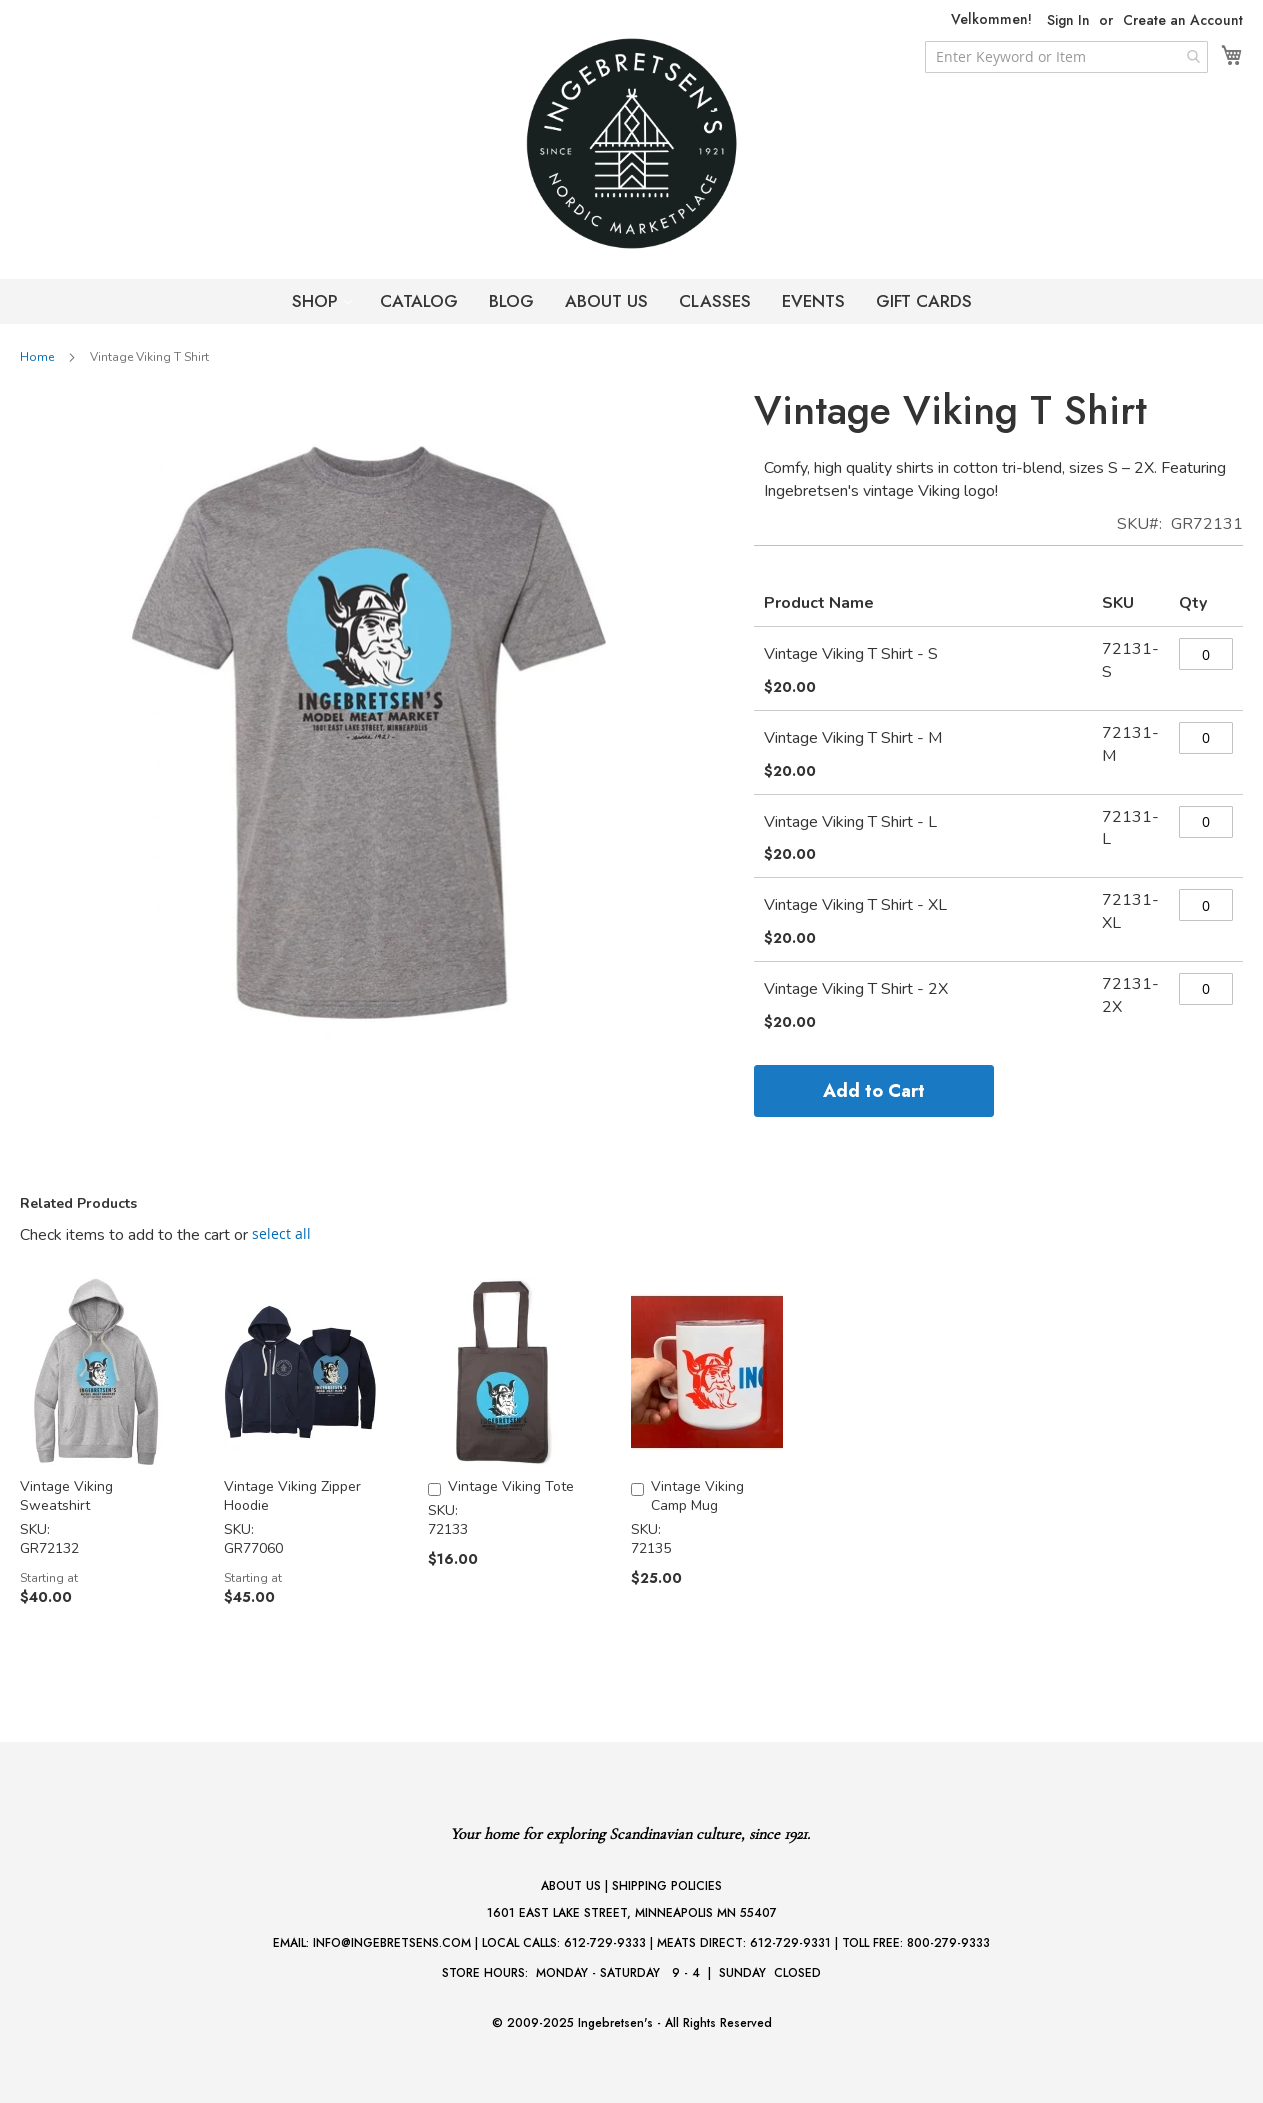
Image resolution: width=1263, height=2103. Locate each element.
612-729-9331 (790, 1943)
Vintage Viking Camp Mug (697, 1496)
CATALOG (419, 301)
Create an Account (1183, 20)
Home (37, 357)
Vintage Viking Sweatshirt (66, 1496)
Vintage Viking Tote (511, 1486)
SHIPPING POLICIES (667, 1886)
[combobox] (1066, 57)
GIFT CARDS (924, 301)
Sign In (1068, 20)
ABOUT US (606, 301)
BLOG (511, 301)
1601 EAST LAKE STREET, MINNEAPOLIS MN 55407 (632, 1913)
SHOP (317, 301)
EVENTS (813, 301)
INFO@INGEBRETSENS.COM (392, 1943)
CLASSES (715, 301)
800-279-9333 (948, 1943)
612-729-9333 (605, 1943)
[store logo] (632, 143)
